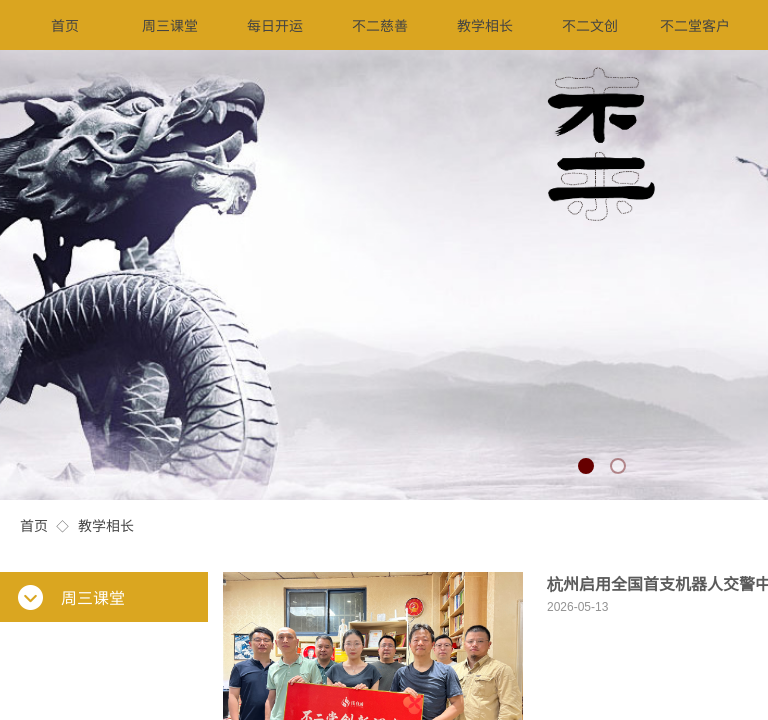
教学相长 (106, 525)
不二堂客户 (695, 25)
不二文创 (590, 25)
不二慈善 (380, 25)
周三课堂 (170, 25)
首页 (34, 525)
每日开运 (275, 25)
